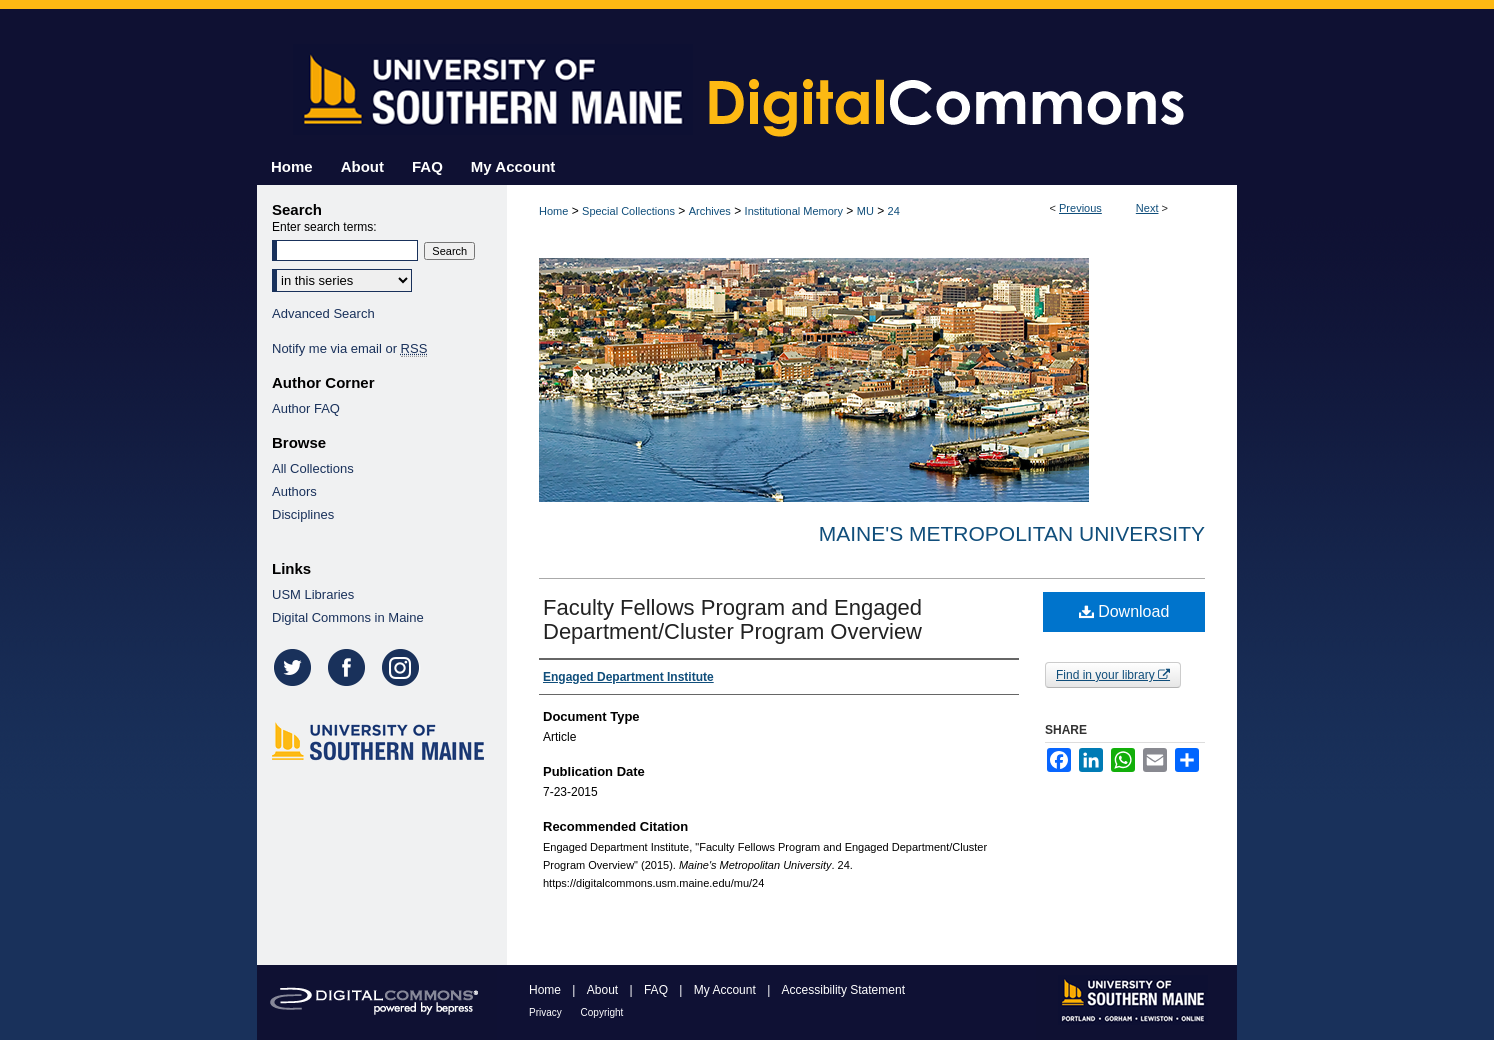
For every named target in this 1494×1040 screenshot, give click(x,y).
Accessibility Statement (843, 990)
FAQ (657, 990)
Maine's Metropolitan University (1012, 533)
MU (865, 211)
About (604, 990)
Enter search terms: (324, 227)
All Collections (313, 468)
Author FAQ (306, 408)
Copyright (602, 1012)
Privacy (547, 1012)
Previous (1080, 208)
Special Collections (628, 211)
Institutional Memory (794, 211)
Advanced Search (323, 313)
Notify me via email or (349, 348)
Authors (294, 491)
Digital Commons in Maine (348, 617)
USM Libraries (313, 594)
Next (1147, 208)
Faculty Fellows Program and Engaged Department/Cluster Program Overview (732, 619)
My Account (726, 990)
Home (553, 211)
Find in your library (1113, 675)
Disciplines (303, 514)
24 (894, 211)
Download (1124, 611)
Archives (710, 211)
